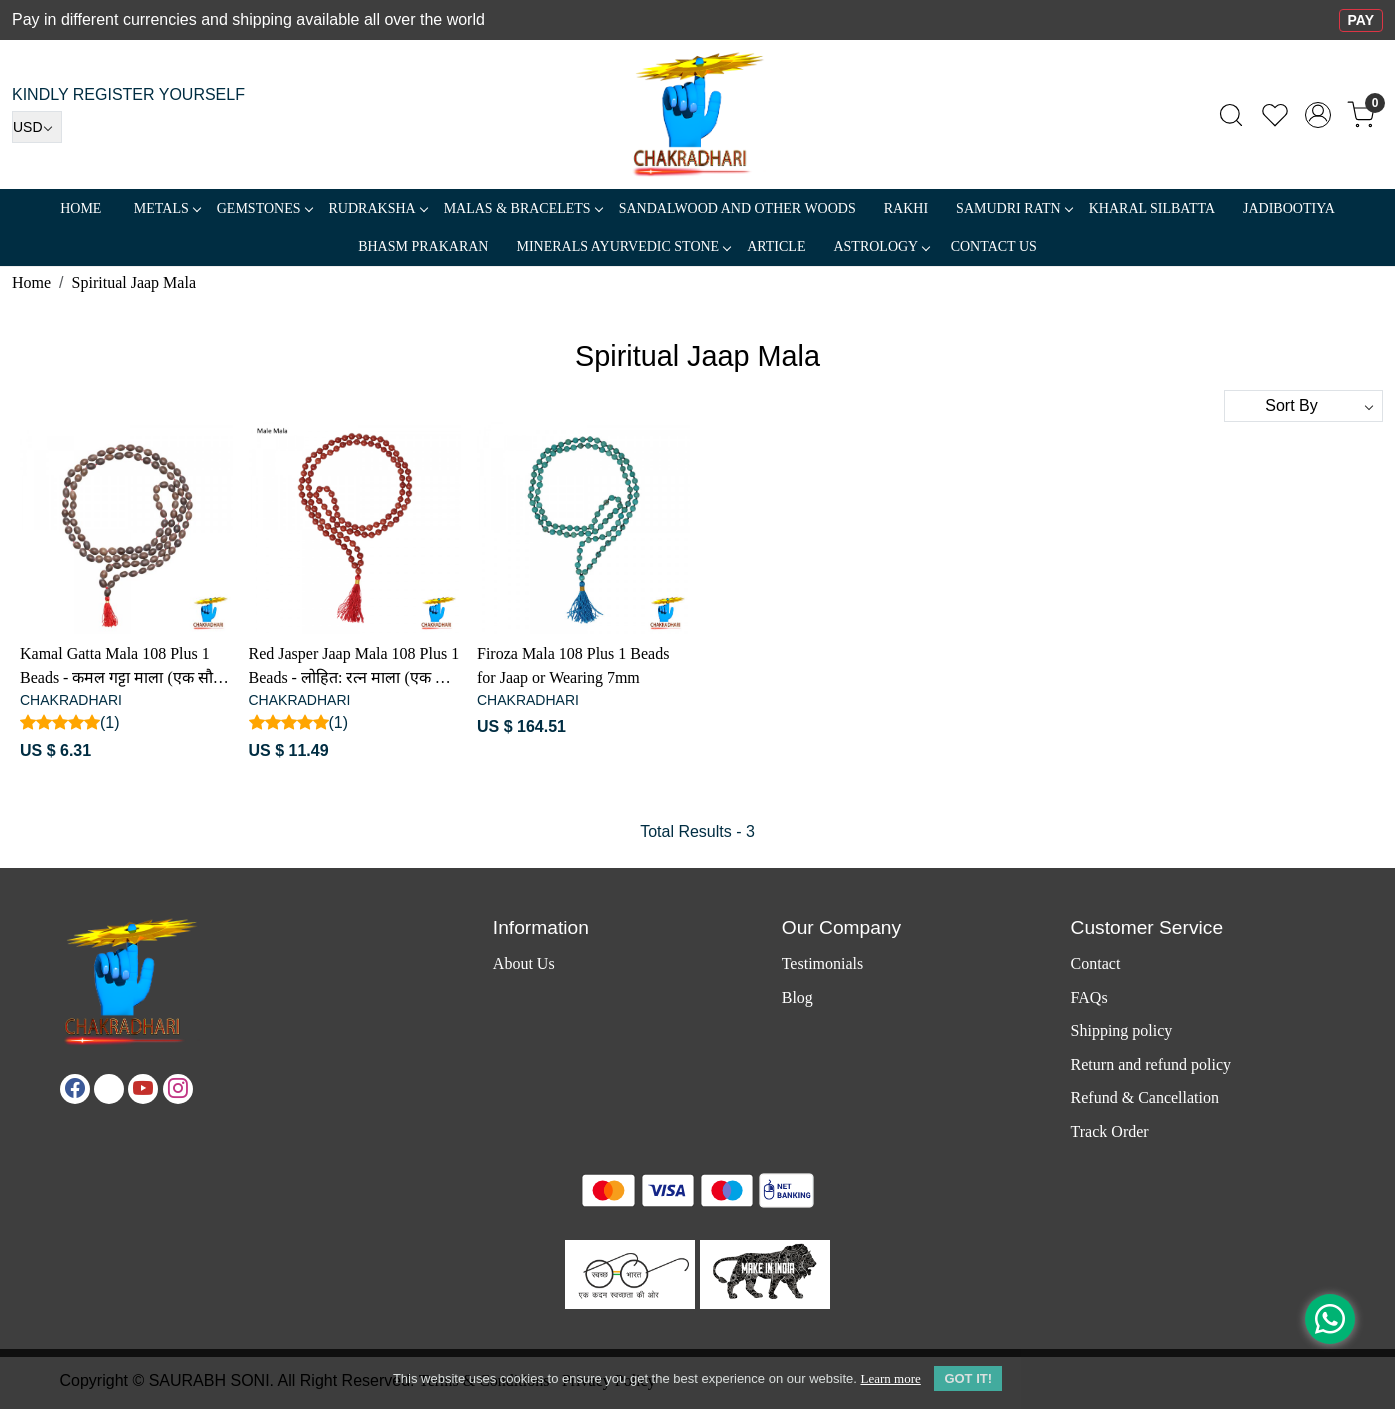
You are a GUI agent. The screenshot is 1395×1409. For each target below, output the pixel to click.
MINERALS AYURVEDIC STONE (623, 246)
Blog (797, 997)
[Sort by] (1303, 406)
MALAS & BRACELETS (523, 208)
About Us (524, 963)
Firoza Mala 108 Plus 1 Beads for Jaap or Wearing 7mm (573, 665)
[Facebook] (75, 1089)
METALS (167, 208)
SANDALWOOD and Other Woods (737, 208)
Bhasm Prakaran (423, 246)
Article (776, 246)
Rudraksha (378, 208)
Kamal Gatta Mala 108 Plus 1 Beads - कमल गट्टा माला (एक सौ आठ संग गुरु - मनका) (116, 667)
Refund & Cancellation (1145, 1097)
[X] (109, 1089)
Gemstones (264, 208)
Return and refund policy (1151, 1064)
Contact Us (994, 246)
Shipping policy (1122, 1030)
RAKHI (906, 208)
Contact (1096, 963)
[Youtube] (143, 1089)
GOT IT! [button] (968, 1378)
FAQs (1089, 997)
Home (80, 208)
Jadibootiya (1289, 208)
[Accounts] (1318, 115)
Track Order (1110, 1131)
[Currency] (37, 127)
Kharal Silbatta (1152, 208)
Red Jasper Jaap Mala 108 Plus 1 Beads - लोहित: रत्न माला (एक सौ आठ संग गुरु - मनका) (354, 667)
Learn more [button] (890, 1378)
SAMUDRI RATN (1014, 208)
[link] (1231, 115)
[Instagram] (178, 1089)
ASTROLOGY (881, 246)
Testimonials (823, 963)
